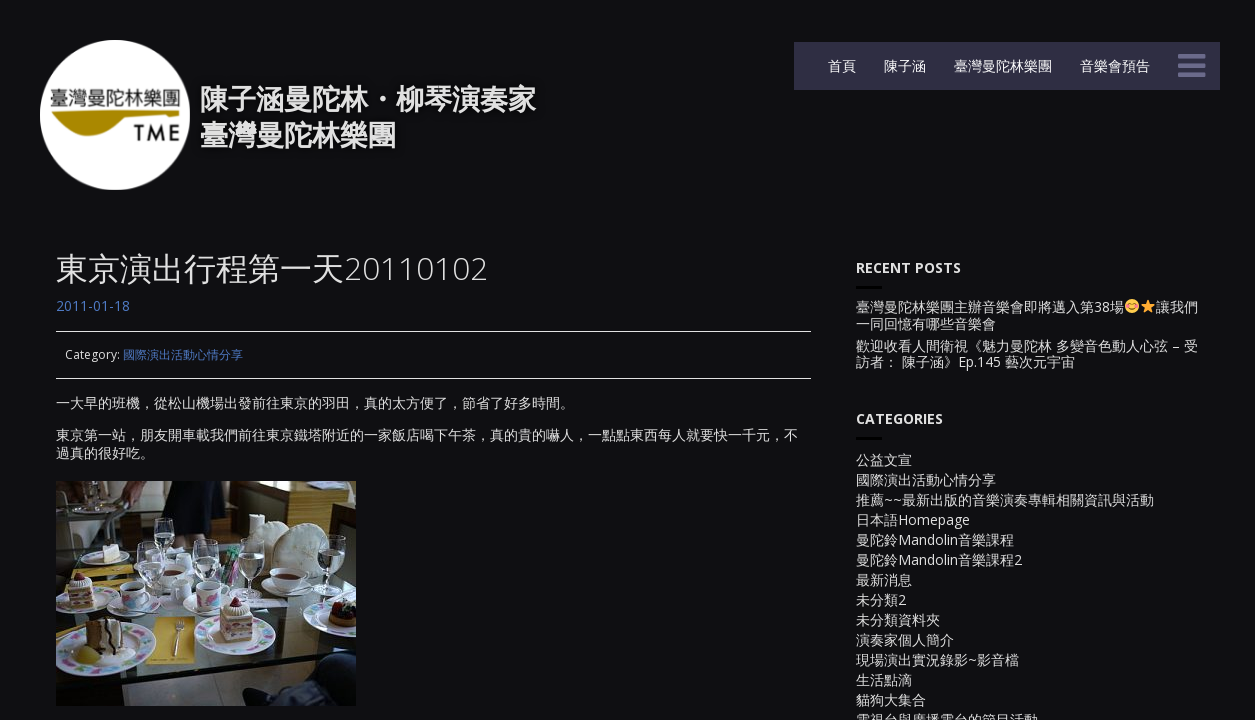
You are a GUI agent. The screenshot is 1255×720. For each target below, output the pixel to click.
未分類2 (881, 599)
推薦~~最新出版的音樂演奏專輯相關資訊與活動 (1005, 499)
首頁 (840, 65)
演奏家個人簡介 (905, 639)
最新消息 (884, 579)
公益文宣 (884, 459)
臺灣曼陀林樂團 (1001, 65)
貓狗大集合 (891, 699)
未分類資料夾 (898, 619)
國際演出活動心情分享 (183, 354)
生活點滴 (884, 679)
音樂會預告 (1113, 65)
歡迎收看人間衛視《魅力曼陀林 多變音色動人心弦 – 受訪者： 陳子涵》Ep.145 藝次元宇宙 (1027, 355)
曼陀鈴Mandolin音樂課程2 (939, 559)
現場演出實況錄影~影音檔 (937, 659)
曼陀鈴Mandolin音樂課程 (935, 539)
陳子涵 (903, 65)
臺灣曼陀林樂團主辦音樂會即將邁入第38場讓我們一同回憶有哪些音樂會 (1027, 316)
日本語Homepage (913, 519)
